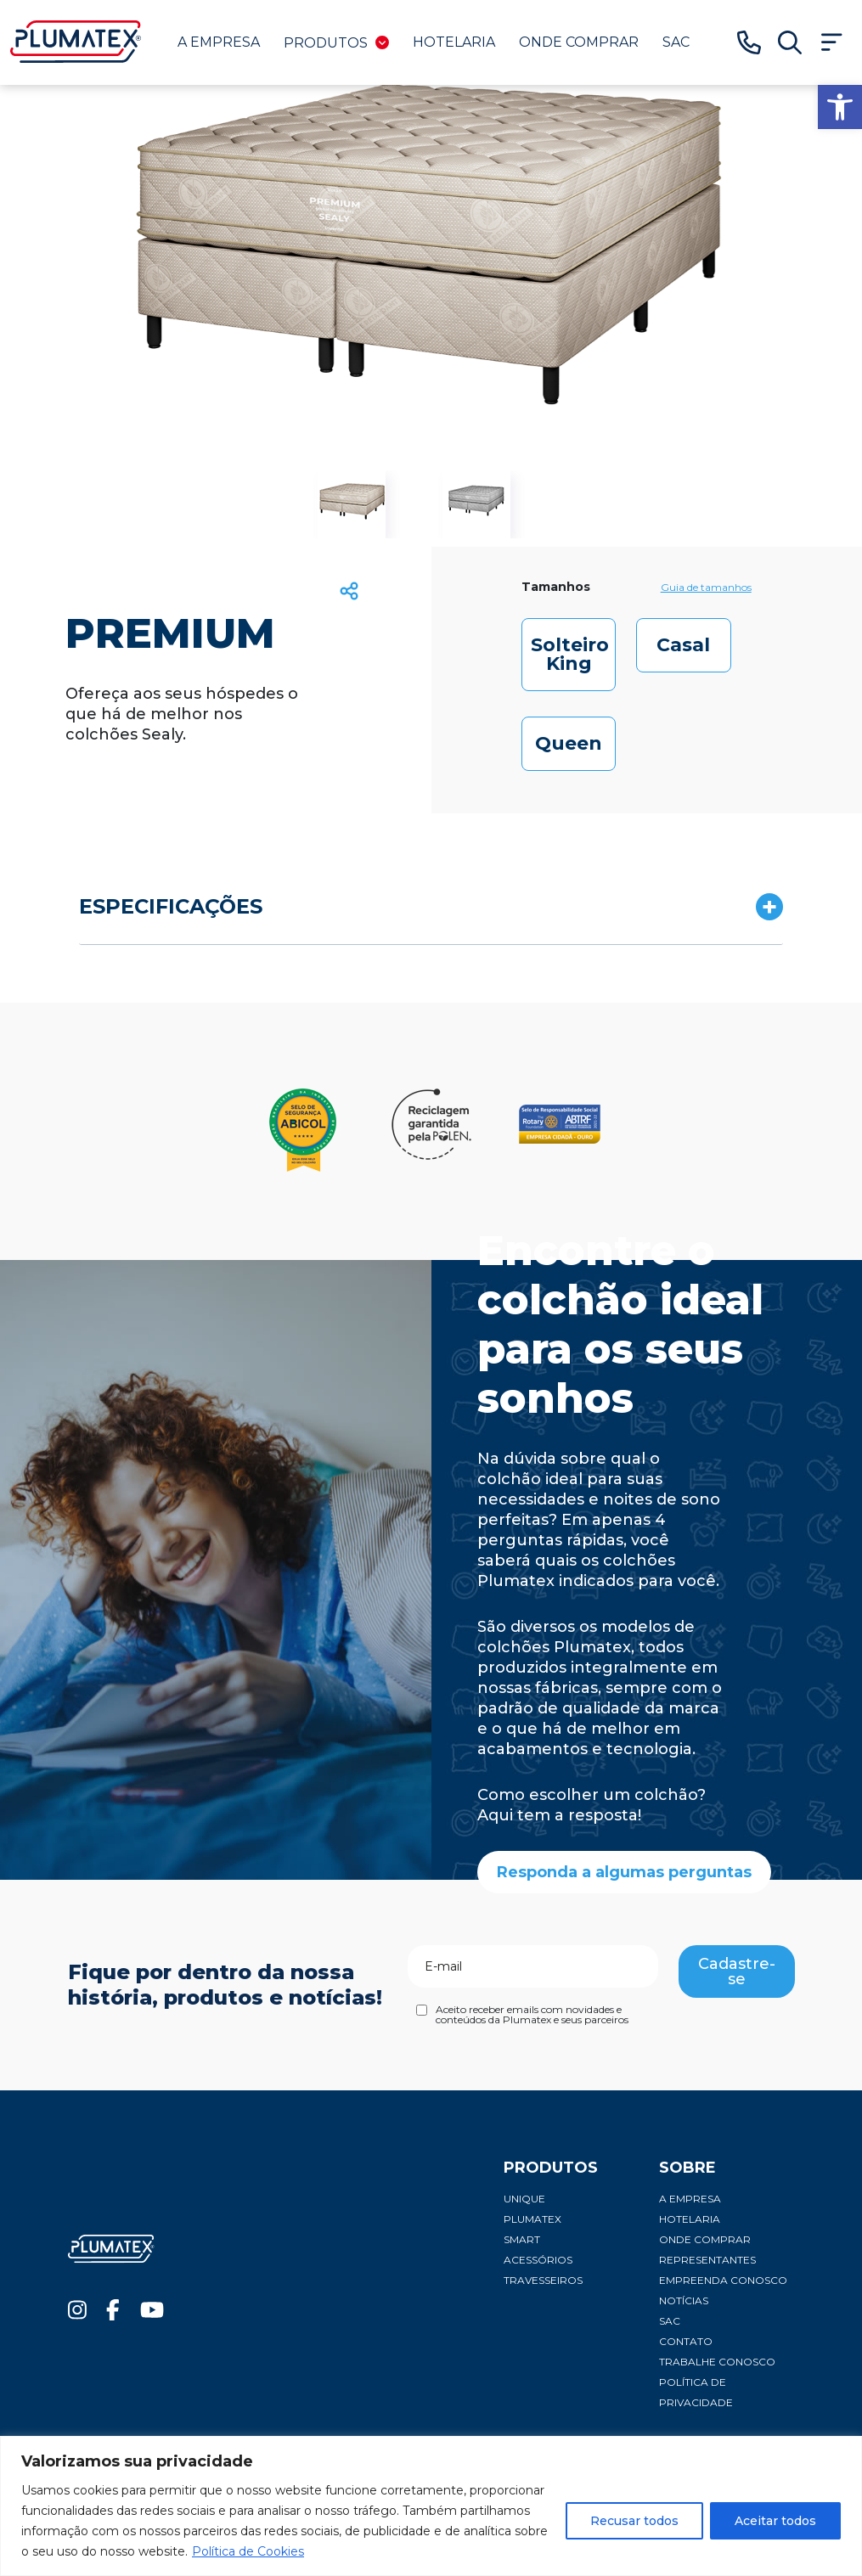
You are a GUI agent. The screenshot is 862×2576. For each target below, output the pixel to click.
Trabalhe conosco (717, 2361)
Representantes (707, 2259)
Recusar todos (634, 2520)
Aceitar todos (775, 2520)
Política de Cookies (248, 2551)
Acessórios (538, 2259)
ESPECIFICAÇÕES (170, 906)
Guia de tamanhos (706, 587)
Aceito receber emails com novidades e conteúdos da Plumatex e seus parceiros (532, 2015)
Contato (686, 2341)
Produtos (336, 43)
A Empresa (218, 42)
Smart (522, 2239)
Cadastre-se (736, 1971)
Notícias (683, 2300)
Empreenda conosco (723, 2280)
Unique (524, 2198)
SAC (676, 42)
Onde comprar (579, 42)
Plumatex (532, 2219)
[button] (840, 107)
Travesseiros (543, 2280)
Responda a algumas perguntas (624, 1872)
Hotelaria (454, 42)
